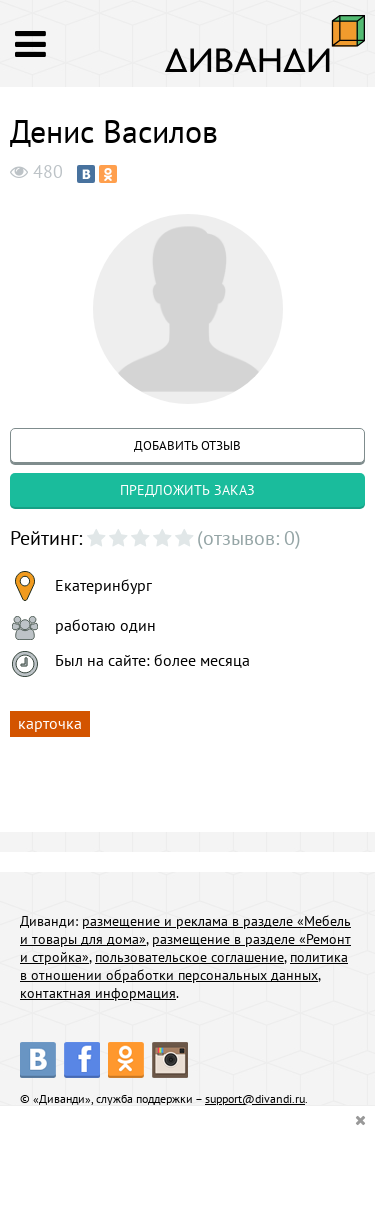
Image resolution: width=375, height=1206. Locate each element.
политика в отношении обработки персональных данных (184, 966)
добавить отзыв (187, 445)
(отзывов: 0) (249, 538)
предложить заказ (187, 490)
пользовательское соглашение (189, 957)
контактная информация (98, 993)
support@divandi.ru (255, 1098)
